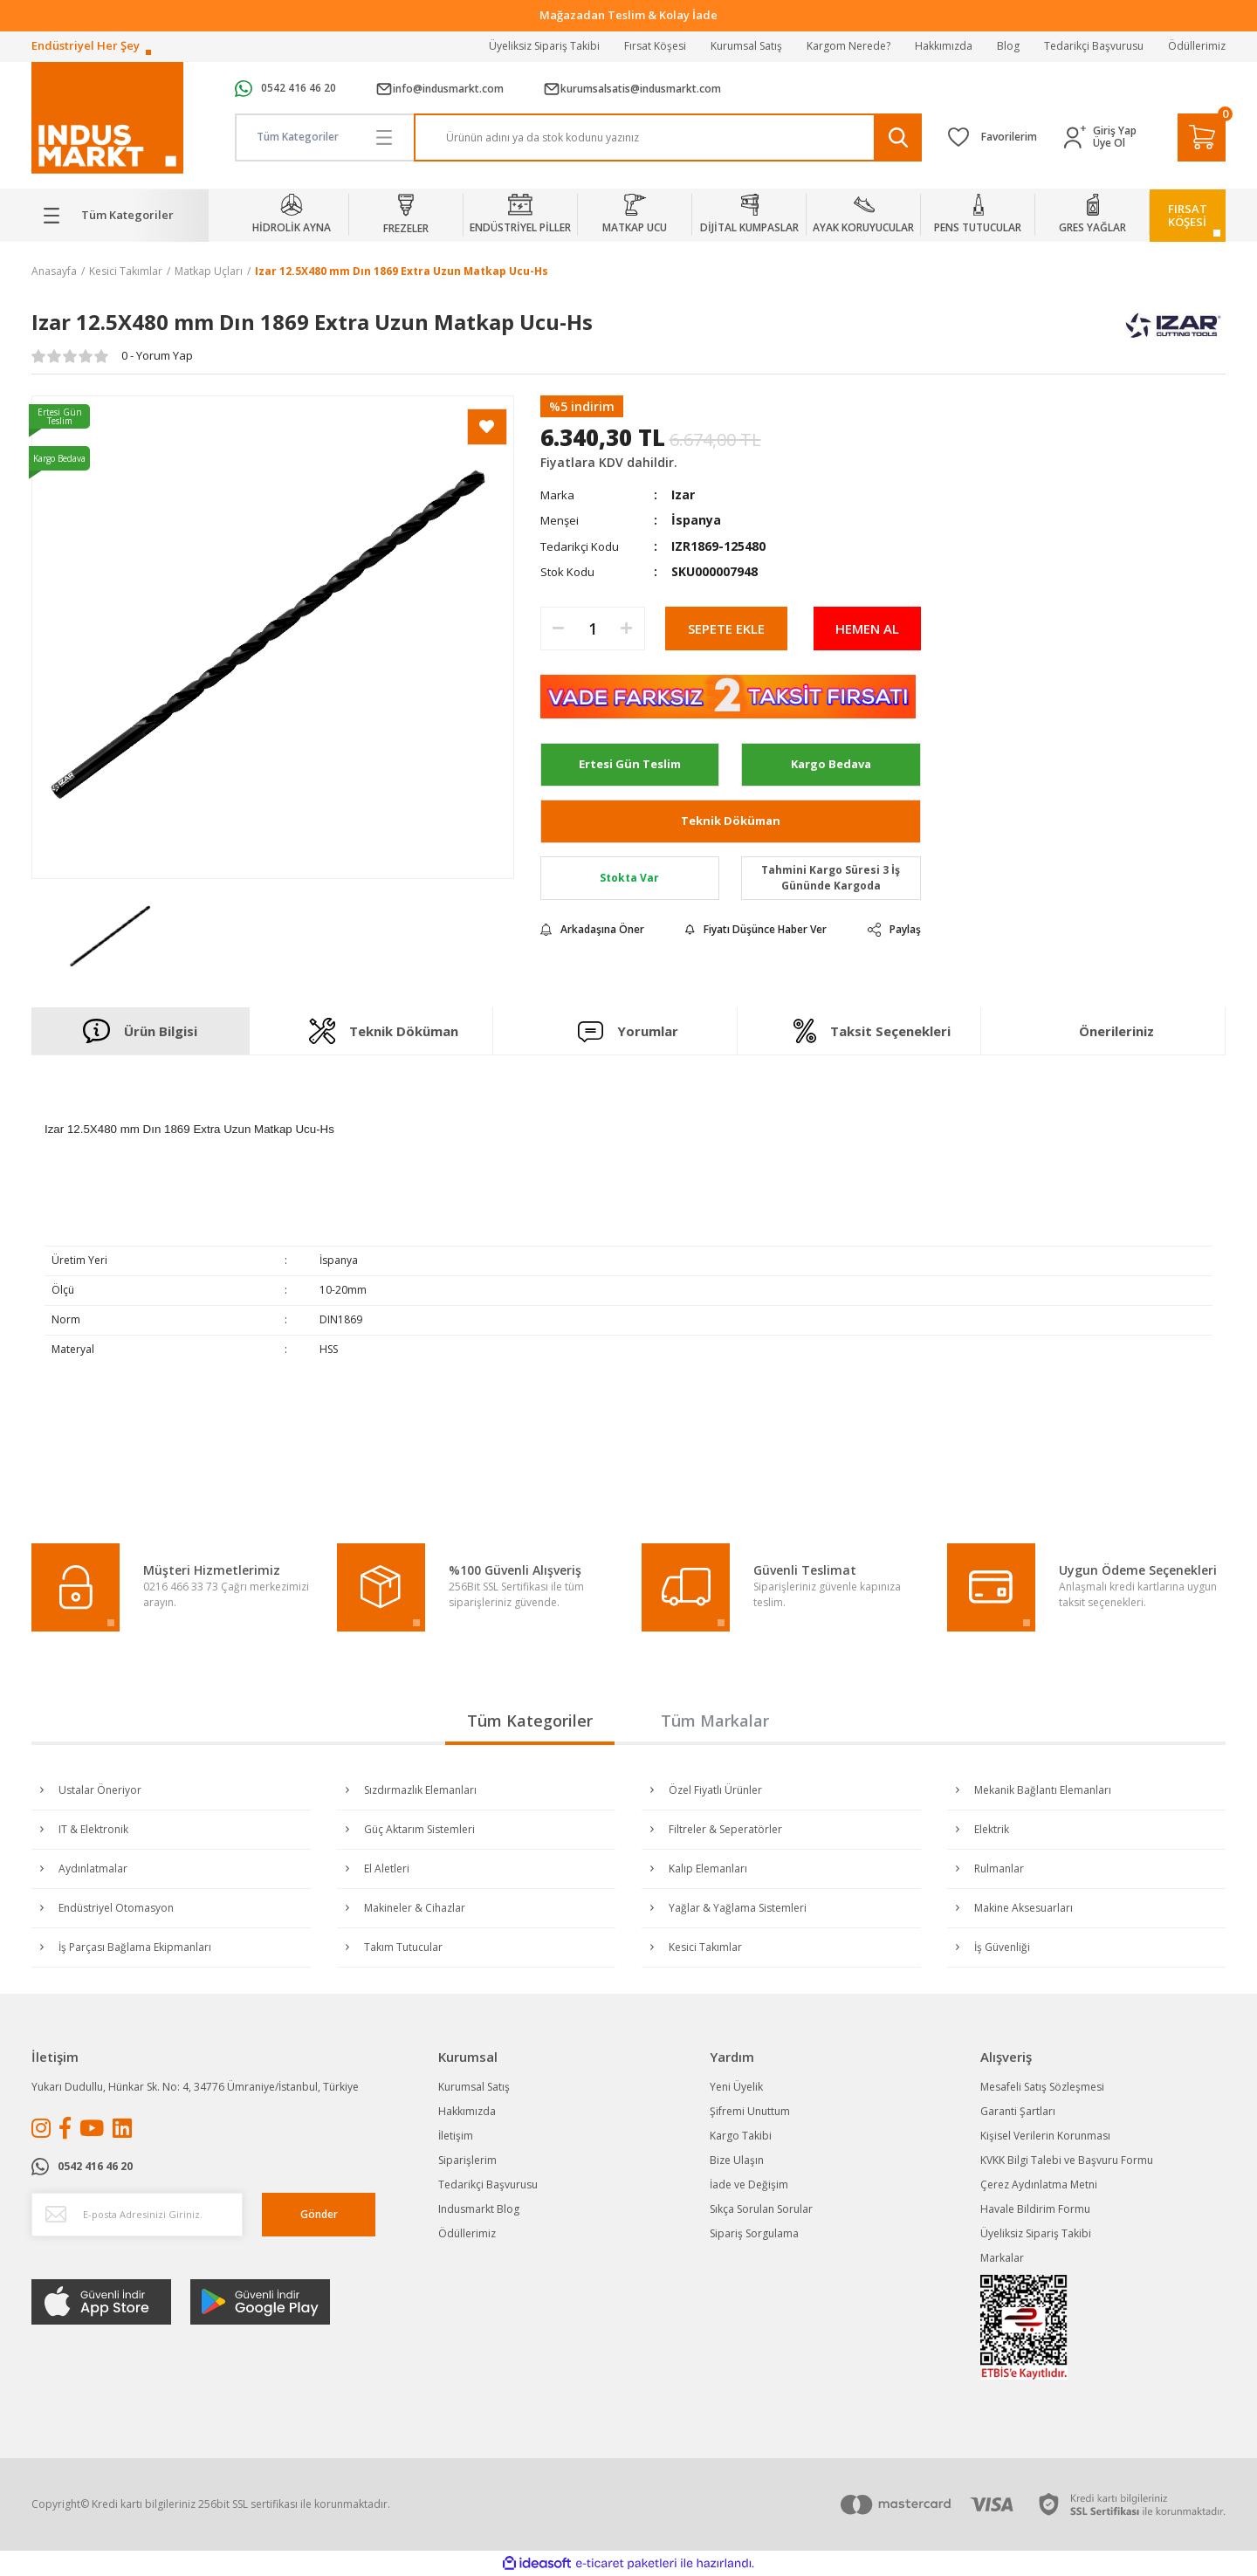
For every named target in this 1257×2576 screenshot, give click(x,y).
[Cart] (1202, 137)
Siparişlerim (467, 2160)
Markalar (1002, 2257)
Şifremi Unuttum (750, 2111)
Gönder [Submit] (319, 2214)
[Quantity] (592, 628)
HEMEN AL (867, 628)
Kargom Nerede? (848, 45)
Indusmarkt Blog (478, 2209)
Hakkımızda (943, 45)
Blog (1008, 45)
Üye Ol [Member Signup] (1109, 143)
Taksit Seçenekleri (872, 1031)
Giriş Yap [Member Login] (1115, 131)
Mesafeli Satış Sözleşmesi (1042, 2086)
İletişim (455, 2135)
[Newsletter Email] (137, 2214)
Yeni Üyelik (736, 2086)
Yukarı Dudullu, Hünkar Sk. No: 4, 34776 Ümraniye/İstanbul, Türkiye (195, 2086)
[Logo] (107, 118)
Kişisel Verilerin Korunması (1045, 2135)
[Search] (668, 137)
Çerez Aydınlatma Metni (1038, 2184)
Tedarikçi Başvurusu (1094, 45)
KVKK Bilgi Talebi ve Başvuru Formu (1066, 2160)
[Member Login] (1078, 137)
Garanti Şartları (1017, 2111)
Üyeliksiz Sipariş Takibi (544, 45)
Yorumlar (628, 1031)
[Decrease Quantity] (558, 628)
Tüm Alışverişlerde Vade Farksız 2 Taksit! (629, 15)
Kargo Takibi (741, 2135)
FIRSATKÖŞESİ (1187, 215)
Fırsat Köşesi (655, 45)
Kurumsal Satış (746, 45)
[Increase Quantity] (626, 628)
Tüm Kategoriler (530, 1720)
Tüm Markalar (715, 1720)
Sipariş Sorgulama (754, 2233)
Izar (683, 494)
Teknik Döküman (730, 820)
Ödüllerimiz (1197, 45)
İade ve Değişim (749, 2184)
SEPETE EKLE (726, 628)
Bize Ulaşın (737, 2160)
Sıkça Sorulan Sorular (761, 2209)
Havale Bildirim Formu (1035, 2209)
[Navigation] (120, 215)
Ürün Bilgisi (140, 1031)
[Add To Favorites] (487, 427)
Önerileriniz (1116, 1031)
